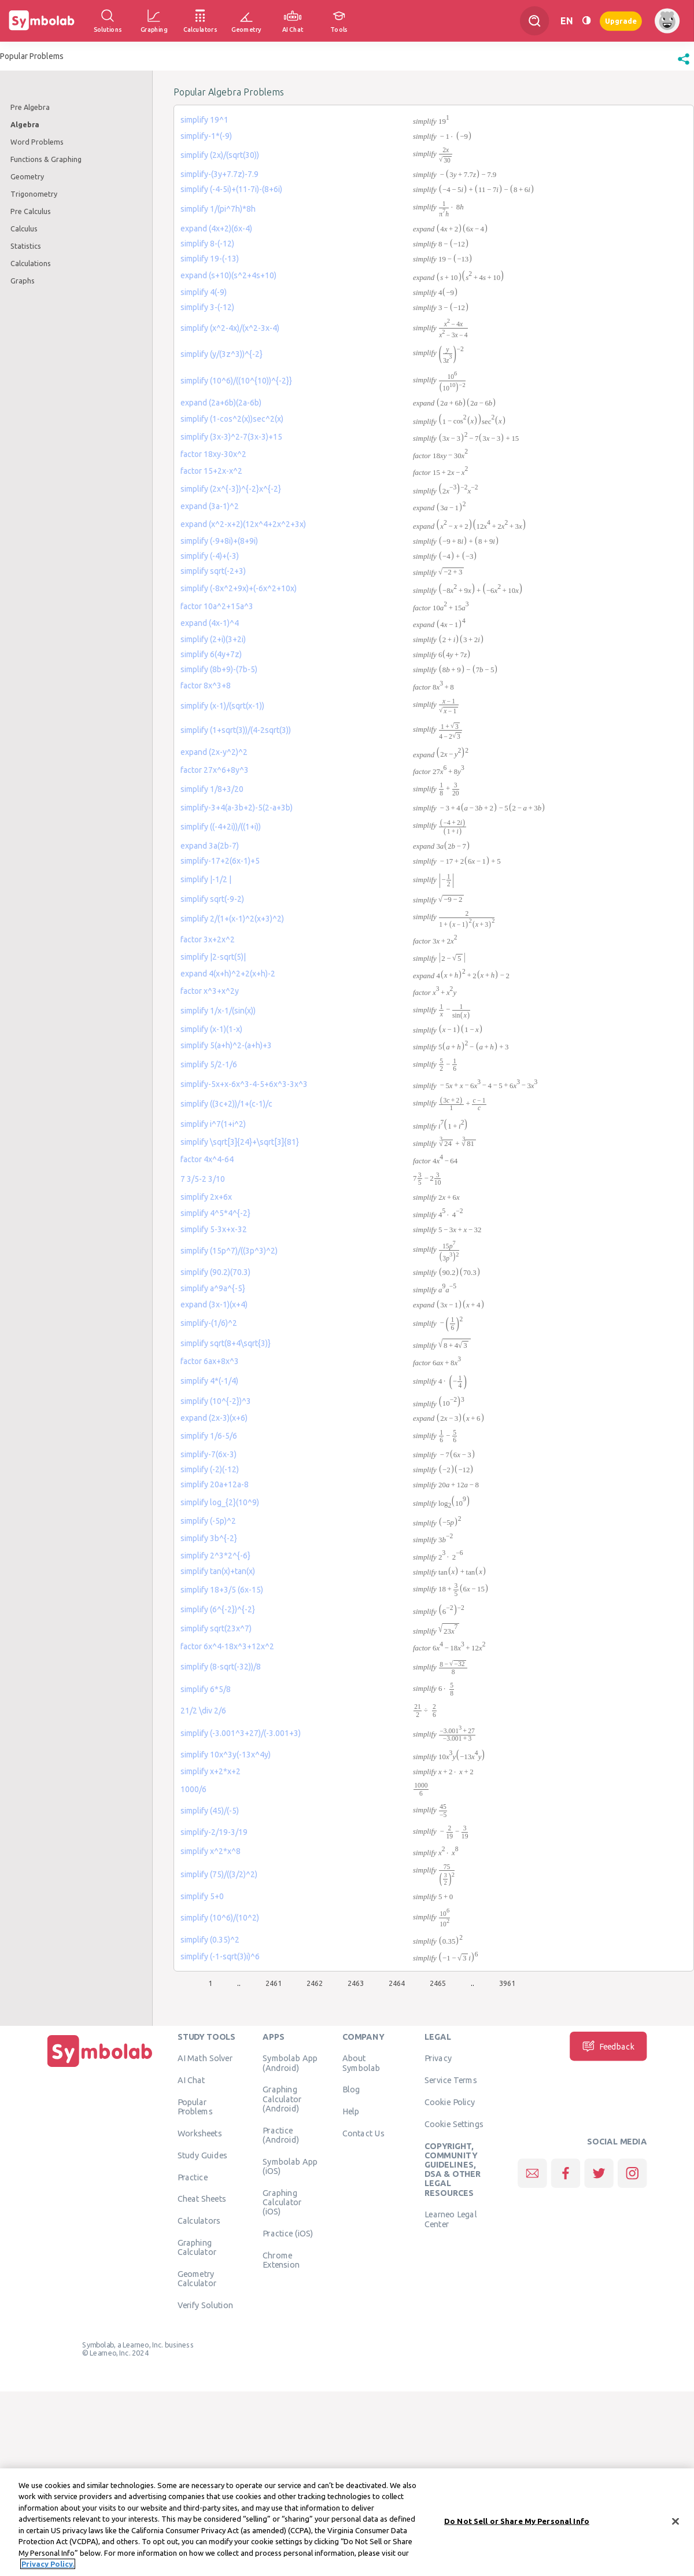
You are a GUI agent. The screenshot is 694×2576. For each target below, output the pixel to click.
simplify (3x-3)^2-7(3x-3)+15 (231, 436)
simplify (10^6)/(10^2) (219, 1917)
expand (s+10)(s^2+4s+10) (228, 275)
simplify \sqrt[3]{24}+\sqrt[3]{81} (239, 1142)
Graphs (22, 281)
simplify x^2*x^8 (210, 1851)
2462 (315, 1983)
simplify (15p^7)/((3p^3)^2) (229, 1250)
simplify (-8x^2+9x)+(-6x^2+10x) (238, 588)
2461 (273, 1983)
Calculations (30, 263)
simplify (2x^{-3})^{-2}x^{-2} (230, 488)
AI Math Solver (205, 2058)
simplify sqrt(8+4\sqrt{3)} (225, 1343)
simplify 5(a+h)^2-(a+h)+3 (226, 1045)
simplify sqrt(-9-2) (212, 899)
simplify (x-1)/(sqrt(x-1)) (222, 705)
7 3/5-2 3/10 (202, 1179)
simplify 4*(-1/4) (209, 1380)
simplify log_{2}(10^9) (219, 1502)
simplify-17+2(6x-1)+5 (220, 860)
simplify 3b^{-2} (208, 1538)
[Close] (675, 2522)
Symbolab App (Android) (290, 2063)
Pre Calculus (30, 211)
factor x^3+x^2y (209, 991)
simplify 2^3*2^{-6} (215, 1555)
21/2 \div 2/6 (203, 1710)
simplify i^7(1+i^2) (213, 1124)
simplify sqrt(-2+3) (213, 571)
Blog (351, 2089)
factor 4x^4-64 (207, 1159)
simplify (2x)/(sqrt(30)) (219, 155)
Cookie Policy (449, 2102)
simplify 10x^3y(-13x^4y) (225, 1754)
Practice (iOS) (288, 2233)
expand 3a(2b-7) (209, 845)
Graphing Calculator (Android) (282, 2099)
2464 (397, 1983)
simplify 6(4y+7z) (211, 654)
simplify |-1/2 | (205, 879)
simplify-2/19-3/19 (214, 1832)
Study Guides (202, 2154)
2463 (356, 1983)
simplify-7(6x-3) (208, 1454)
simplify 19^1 (204, 119)
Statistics (25, 246)
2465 (438, 1983)
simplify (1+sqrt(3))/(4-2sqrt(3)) (235, 730)
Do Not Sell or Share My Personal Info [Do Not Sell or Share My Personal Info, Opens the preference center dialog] (516, 2522)
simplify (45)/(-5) (209, 1810)
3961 (507, 1983)
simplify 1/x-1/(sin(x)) (218, 1010)
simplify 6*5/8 (205, 1689)
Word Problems (37, 142)
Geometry (27, 176)
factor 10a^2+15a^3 (216, 606)
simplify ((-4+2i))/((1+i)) (220, 826)
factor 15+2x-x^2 (211, 471)
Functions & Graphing (46, 159)
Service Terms (450, 2080)
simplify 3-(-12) (207, 307)
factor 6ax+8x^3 (209, 1361)
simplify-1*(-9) (206, 136)
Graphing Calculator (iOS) (282, 2202)
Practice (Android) (281, 2134)
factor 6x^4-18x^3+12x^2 (227, 1646)
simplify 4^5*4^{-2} (215, 1213)
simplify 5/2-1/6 (208, 1064)
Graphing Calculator (197, 2247)
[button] (683, 65)
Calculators (199, 2220)
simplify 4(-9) (203, 292)
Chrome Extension (281, 2259)
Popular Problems (195, 2107)
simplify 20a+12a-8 (214, 1484)
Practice (193, 2176)
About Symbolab (361, 2063)
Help (350, 2111)
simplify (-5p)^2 (208, 1520)
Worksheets (200, 2133)
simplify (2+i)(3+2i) (213, 639)
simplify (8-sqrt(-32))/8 (220, 1666)
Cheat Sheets (202, 2198)
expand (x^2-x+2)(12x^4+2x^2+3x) (243, 524)
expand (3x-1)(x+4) (214, 1304)
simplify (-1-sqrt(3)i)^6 (220, 1956)
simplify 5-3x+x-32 (213, 1229)
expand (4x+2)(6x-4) (216, 228)
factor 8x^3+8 (205, 685)
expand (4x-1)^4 (209, 623)
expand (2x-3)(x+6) (214, 1417)
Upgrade (621, 20)
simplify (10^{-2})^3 (215, 1401)
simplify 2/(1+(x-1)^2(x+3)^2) (232, 918)
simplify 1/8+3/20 (211, 789)
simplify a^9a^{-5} (212, 1288)
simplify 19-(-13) (209, 258)
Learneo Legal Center (450, 2219)
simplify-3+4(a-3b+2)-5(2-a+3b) (236, 807)
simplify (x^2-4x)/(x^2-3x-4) (229, 328)
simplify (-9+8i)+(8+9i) (219, 541)
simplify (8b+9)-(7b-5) (218, 669)
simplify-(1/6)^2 (208, 1323)
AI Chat (191, 2080)
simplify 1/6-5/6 (208, 1435)
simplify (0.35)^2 (209, 1939)
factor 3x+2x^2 (207, 939)
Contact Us (363, 2133)
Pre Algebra (30, 107)
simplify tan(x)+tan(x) (217, 1571)
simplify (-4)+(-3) (209, 556)
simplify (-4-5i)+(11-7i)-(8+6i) (231, 189)
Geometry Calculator (197, 2278)
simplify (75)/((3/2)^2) (218, 1874)
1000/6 (193, 1789)
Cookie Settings (453, 2123)
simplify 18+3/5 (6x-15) (221, 1589)
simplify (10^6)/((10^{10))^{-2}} (236, 380)
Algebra (24, 124)
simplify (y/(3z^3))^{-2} (221, 354)
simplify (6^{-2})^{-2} (217, 1609)
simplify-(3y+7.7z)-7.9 (219, 174)
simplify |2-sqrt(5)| (213, 956)
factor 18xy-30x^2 (213, 454)
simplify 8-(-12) (207, 243)
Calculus (24, 228)
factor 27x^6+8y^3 (214, 770)
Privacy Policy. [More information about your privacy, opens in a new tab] (47, 2565)
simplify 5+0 (202, 1896)
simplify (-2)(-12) (209, 1469)
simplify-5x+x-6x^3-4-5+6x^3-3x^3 (244, 1084)
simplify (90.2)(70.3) (215, 1272)
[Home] (100, 2067)
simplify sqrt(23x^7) (216, 1628)
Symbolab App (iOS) (290, 2166)
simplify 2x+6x (206, 1197)
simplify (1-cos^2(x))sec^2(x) (231, 418)
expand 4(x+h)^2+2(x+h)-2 (227, 973)
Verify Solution (205, 2305)
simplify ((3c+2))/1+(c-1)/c (226, 1103)
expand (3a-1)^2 (209, 506)
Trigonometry (33, 194)
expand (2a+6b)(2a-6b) (220, 402)
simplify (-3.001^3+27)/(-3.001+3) (240, 1733)
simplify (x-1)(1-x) (211, 1029)
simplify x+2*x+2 (210, 1771)
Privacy (438, 2058)
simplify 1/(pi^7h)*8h (218, 208)
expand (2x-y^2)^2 (214, 752)
